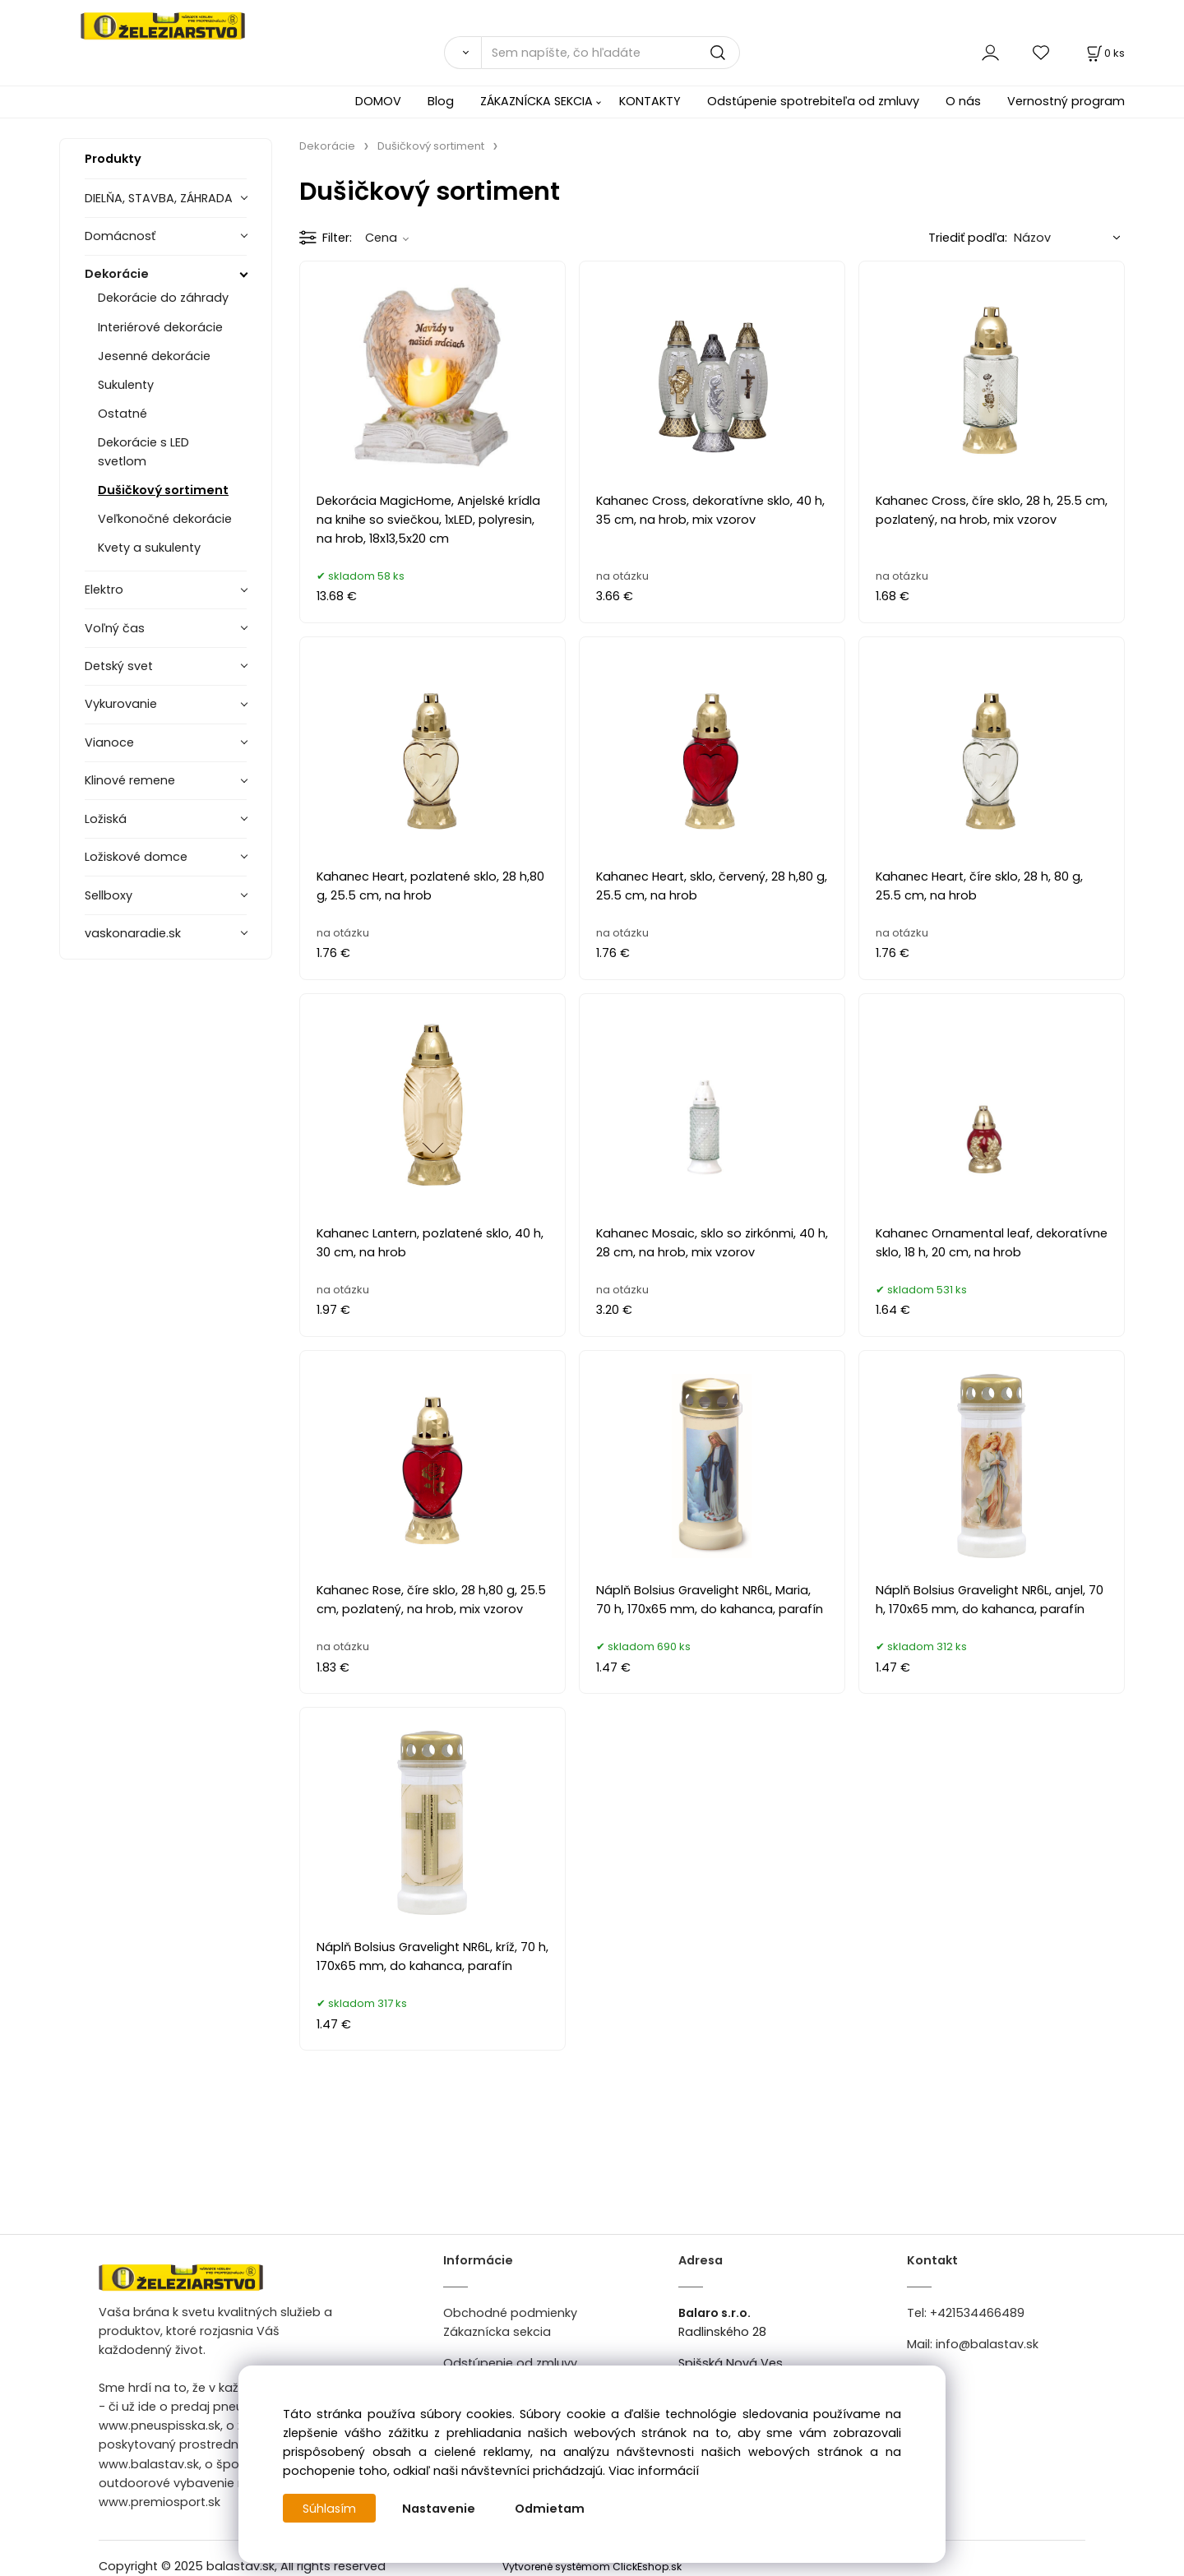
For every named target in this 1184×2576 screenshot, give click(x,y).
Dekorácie (117, 274)
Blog (441, 101)
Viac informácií (653, 2471)
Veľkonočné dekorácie (165, 519)
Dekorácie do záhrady (163, 297)
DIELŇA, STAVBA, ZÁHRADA (159, 198)
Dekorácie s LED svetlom (143, 451)
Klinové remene (130, 780)
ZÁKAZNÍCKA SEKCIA (536, 101)
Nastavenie (439, 2508)
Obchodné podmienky (510, 2313)
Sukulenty (126, 385)
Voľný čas (115, 628)
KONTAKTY (650, 101)
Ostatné (122, 413)
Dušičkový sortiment (163, 490)
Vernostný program (1066, 101)
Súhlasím (330, 2508)
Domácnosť (120, 236)
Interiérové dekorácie (160, 327)
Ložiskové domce (136, 857)
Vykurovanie (121, 704)
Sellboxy (108, 895)
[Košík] (1104, 53)
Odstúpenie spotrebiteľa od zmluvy (813, 101)
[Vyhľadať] (462, 52)
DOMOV (378, 101)
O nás (963, 101)
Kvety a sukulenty (149, 547)
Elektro (104, 589)
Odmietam (550, 2508)
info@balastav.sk (987, 2344)
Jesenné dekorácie (154, 356)
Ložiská (106, 819)
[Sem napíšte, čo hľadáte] (610, 52)
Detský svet (119, 666)
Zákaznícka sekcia (497, 2332)
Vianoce (109, 742)
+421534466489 (977, 2313)
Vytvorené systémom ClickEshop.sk (592, 2567)
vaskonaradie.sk (133, 933)
